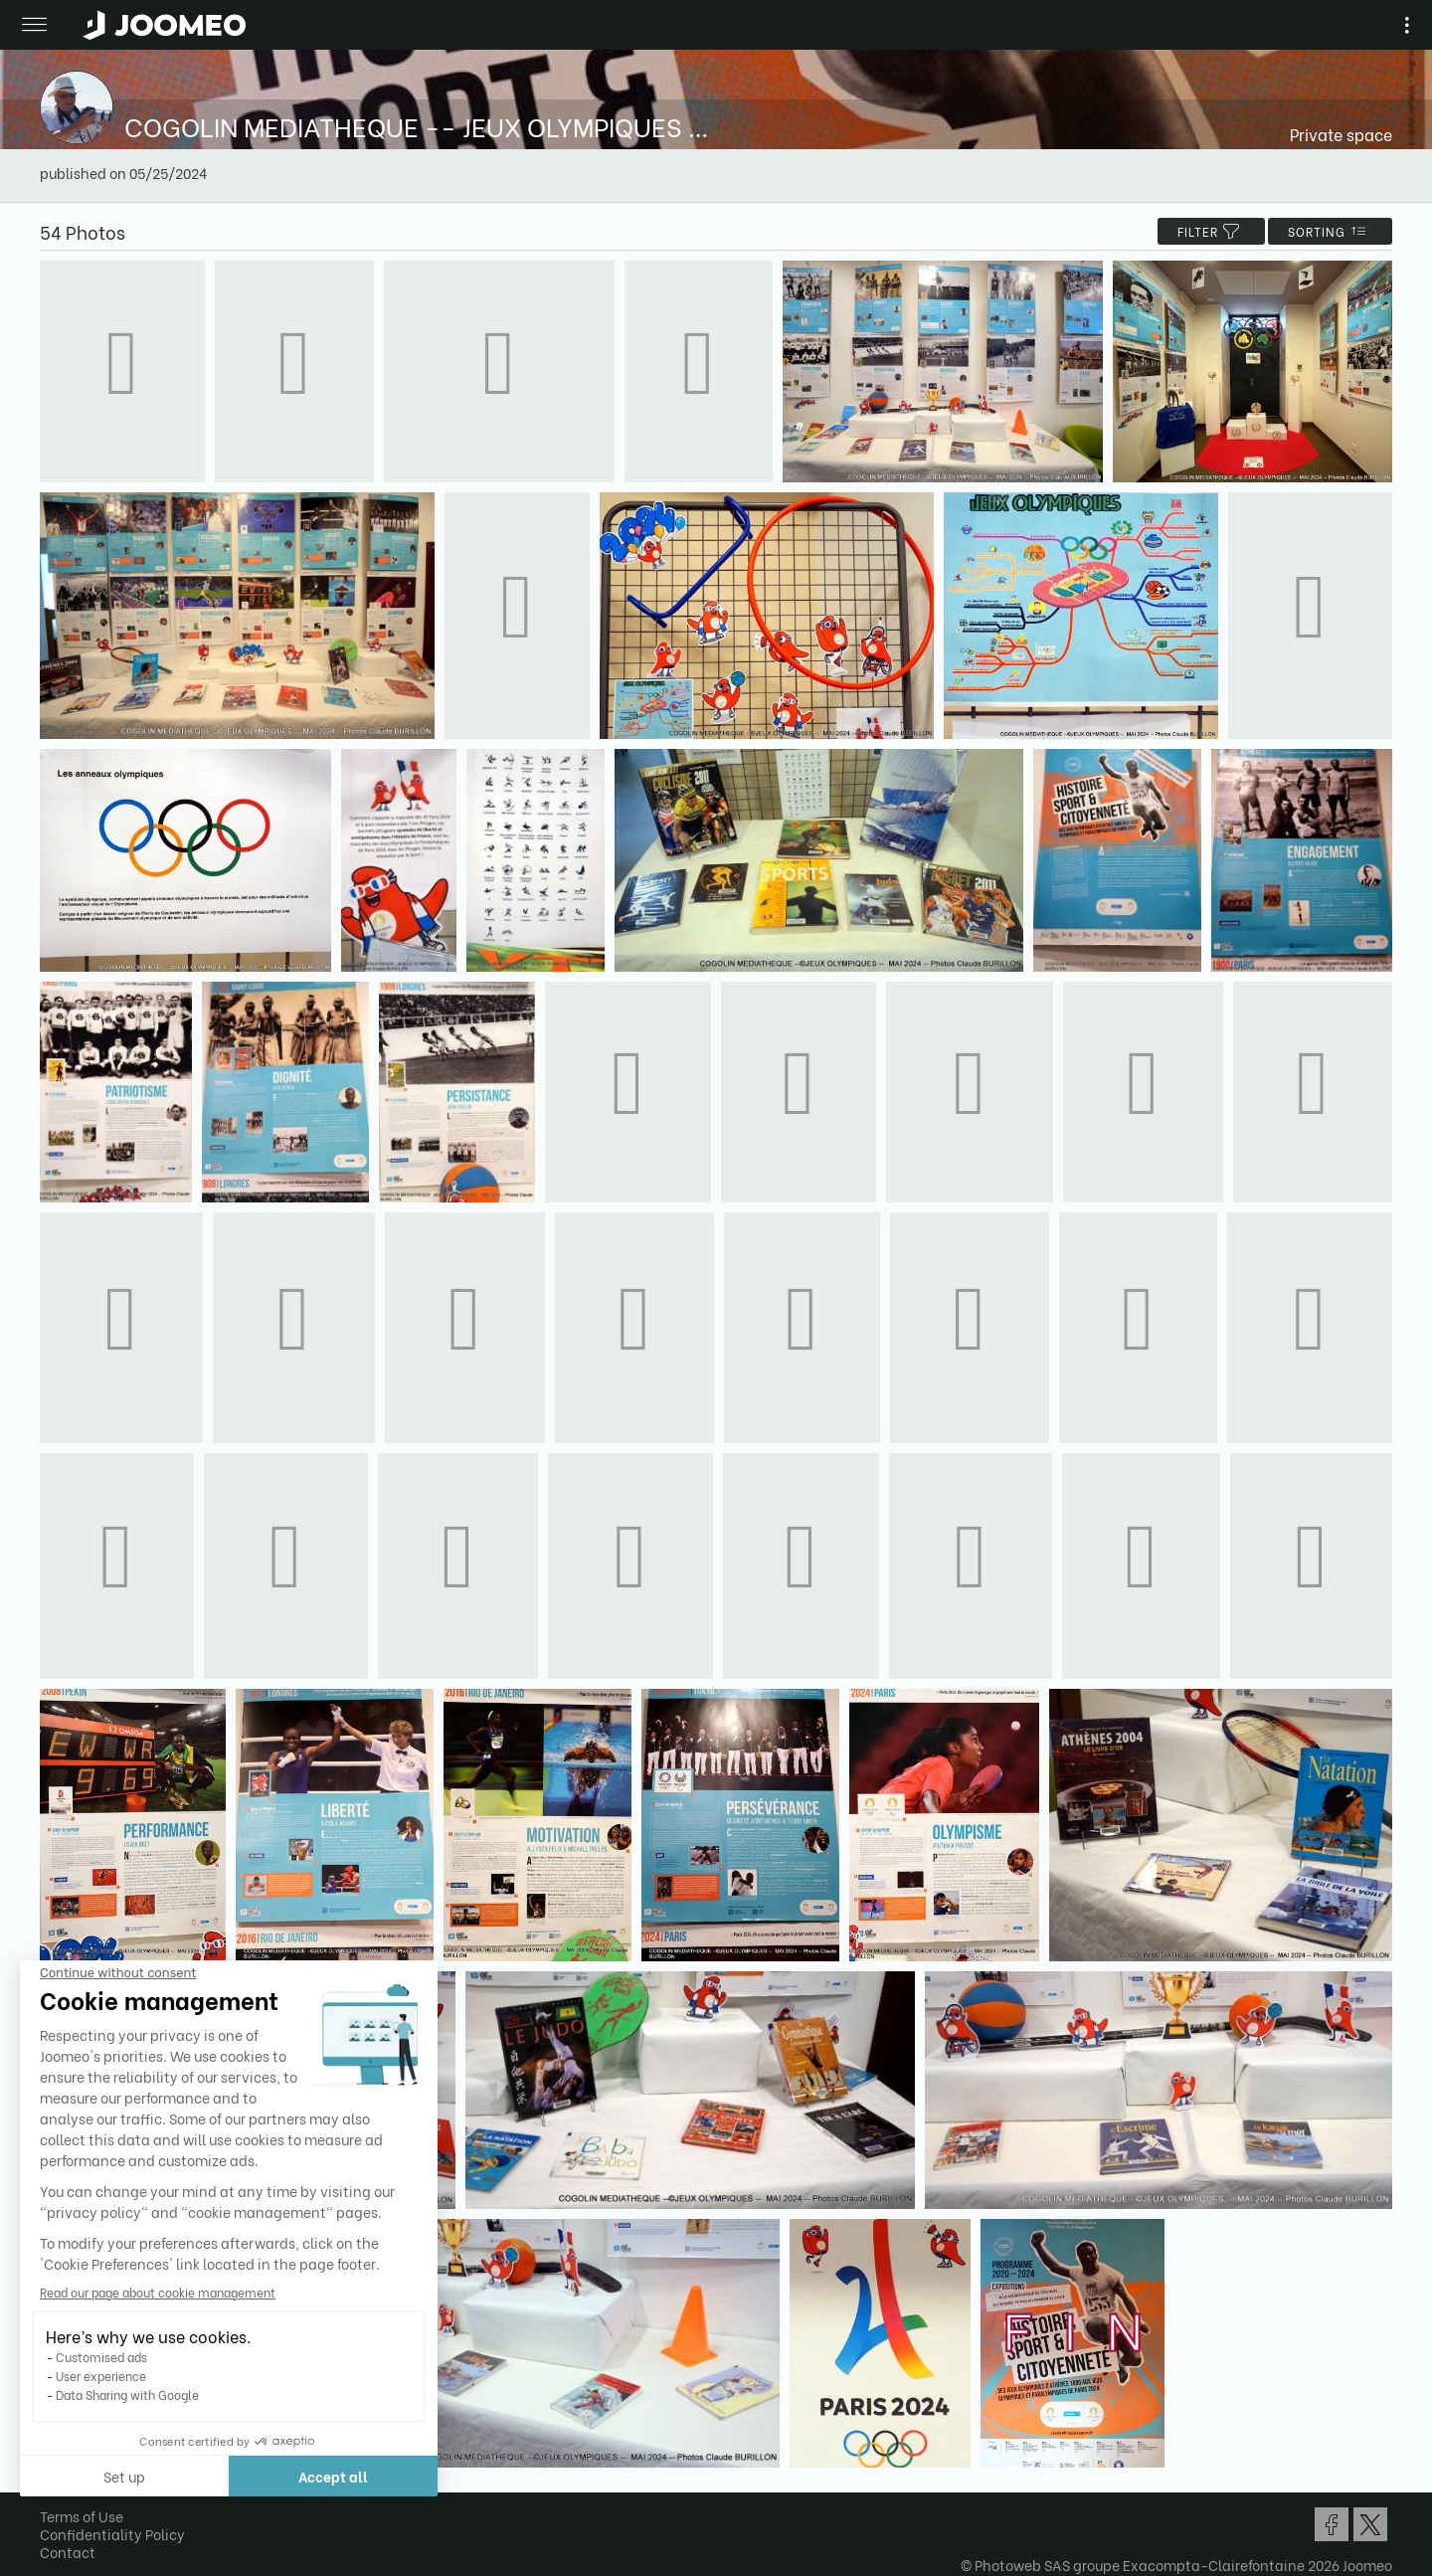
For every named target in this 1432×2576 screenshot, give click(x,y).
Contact (67, 2551)
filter (1211, 231)
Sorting (1330, 231)
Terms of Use (81, 2515)
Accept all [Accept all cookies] (198, 2476)
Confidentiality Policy (112, 2533)
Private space (1341, 133)
